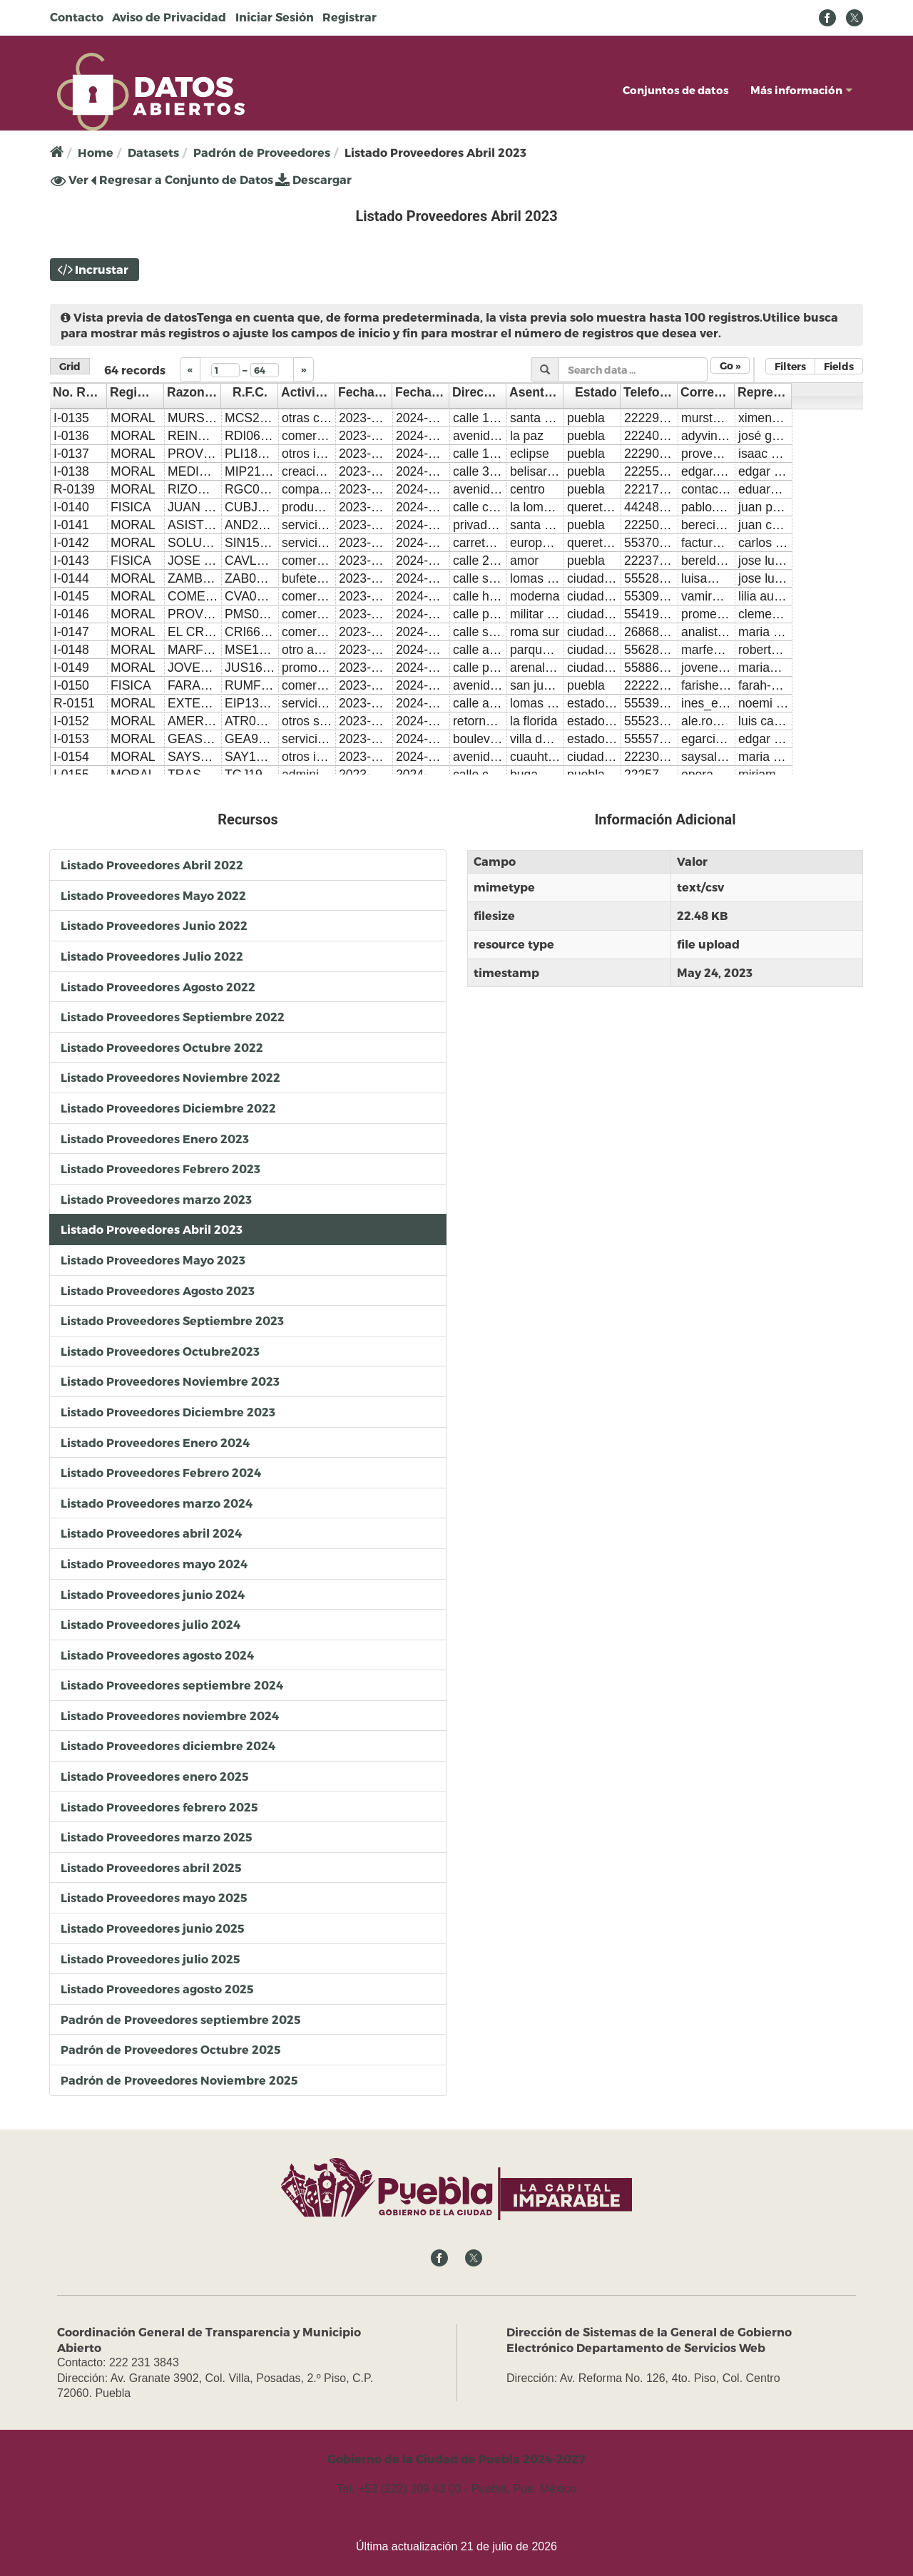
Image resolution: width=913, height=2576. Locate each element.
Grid (70, 366)
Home (95, 152)
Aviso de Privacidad (169, 17)
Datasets (153, 152)
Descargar (313, 179)
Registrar (349, 17)
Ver (69, 179)
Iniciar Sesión (274, 17)
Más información (801, 89)
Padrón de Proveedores (261, 152)
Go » (730, 365)
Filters (790, 366)
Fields (839, 366)
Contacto (76, 17)
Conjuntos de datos (676, 89)
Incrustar (101, 269)
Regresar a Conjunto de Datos (182, 179)
